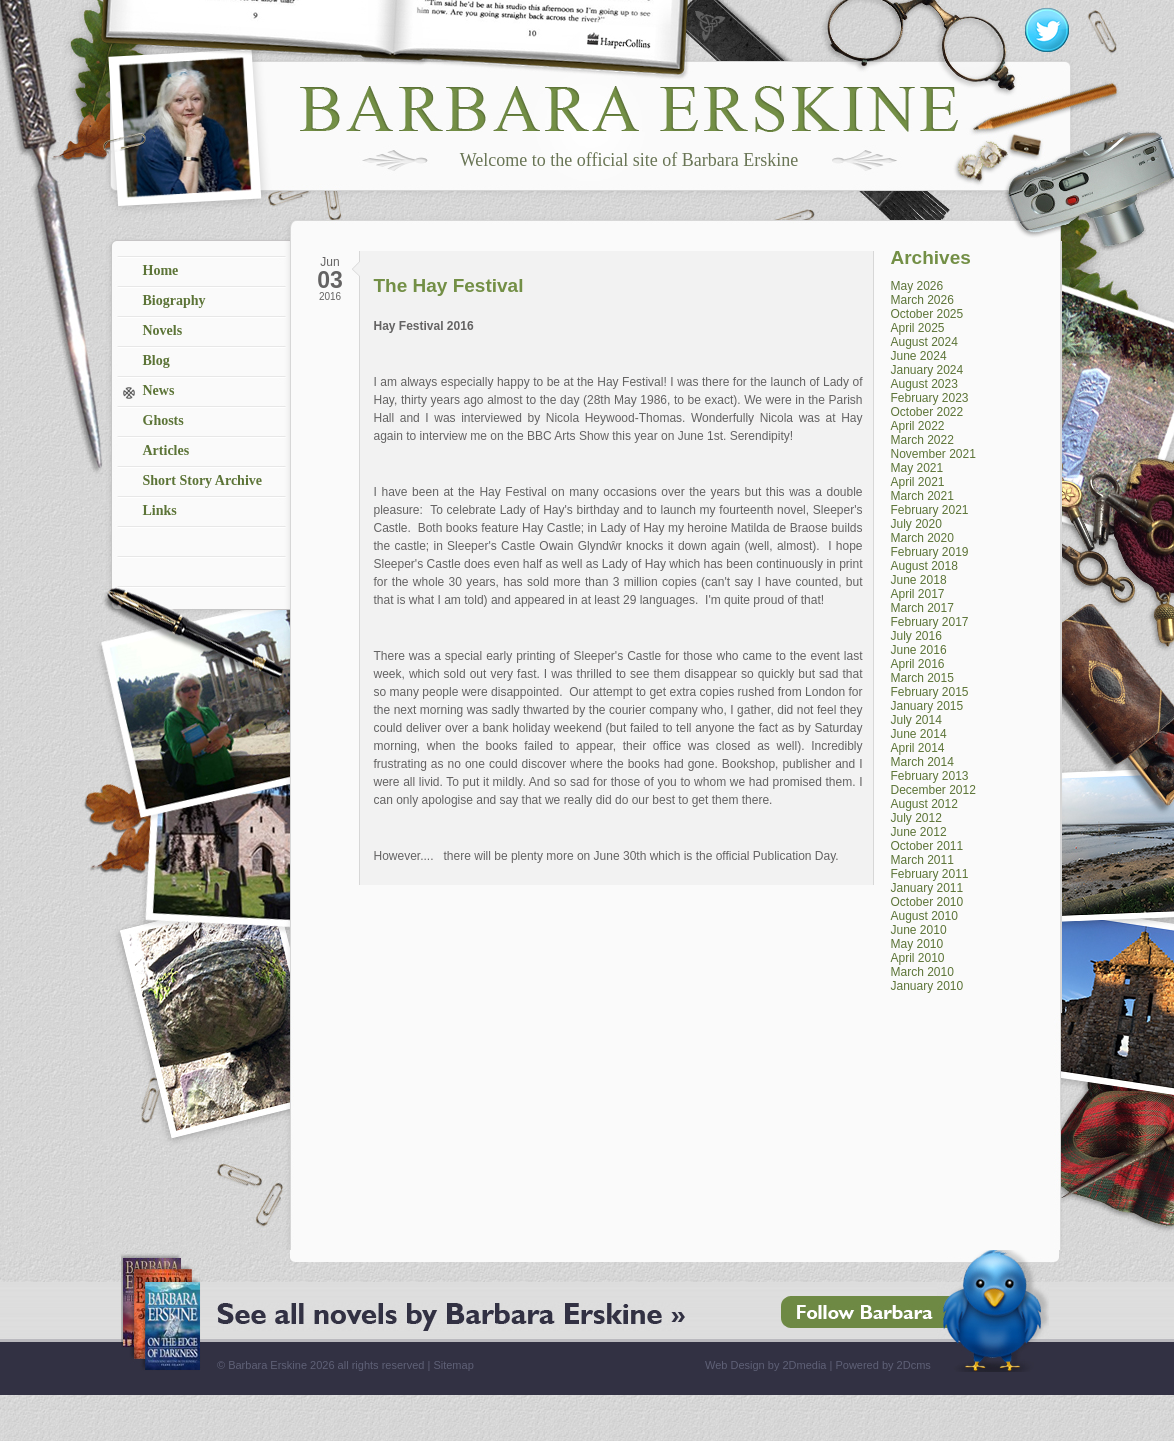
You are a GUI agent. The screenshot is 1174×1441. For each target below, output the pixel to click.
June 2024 (919, 356)
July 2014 (916, 720)
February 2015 (930, 692)
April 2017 (918, 594)
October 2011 (927, 846)
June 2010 (919, 930)
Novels (163, 330)
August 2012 (924, 804)
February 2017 (930, 622)
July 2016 (916, 636)
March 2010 (922, 972)
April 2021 (918, 482)
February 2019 (930, 552)
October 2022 (927, 412)
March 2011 (922, 860)
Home (161, 270)
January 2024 (927, 370)
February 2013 (930, 776)
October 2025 (927, 314)
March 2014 (922, 762)
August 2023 (924, 384)
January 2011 (927, 888)
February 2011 (930, 874)
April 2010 (918, 958)
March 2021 (922, 496)
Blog (156, 360)
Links (160, 510)
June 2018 (919, 580)
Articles (166, 450)
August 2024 (924, 342)
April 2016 (918, 664)
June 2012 (919, 832)
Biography (174, 300)
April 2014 (918, 748)
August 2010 (924, 916)
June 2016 (919, 650)
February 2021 (930, 510)
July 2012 (916, 818)
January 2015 (927, 706)
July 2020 (916, 524)
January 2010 (927, 986)
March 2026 (922, 300)
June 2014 (919, 734)
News (159, 390)
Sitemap (453, 1365)
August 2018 (924, 566)
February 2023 (930, 398)
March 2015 (922, 678)
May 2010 (917, 944)
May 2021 (917, 468)
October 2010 (927, 902)
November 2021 (933, 454)
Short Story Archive (203, 480)
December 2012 (933, 790)
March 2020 (922, 538)
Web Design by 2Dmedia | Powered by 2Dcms (818, 1365)
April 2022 (918, 426)
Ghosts (163, 420)
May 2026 (917, 286)
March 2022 (922, 440)
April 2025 (918, 328)
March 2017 (922, 608)
